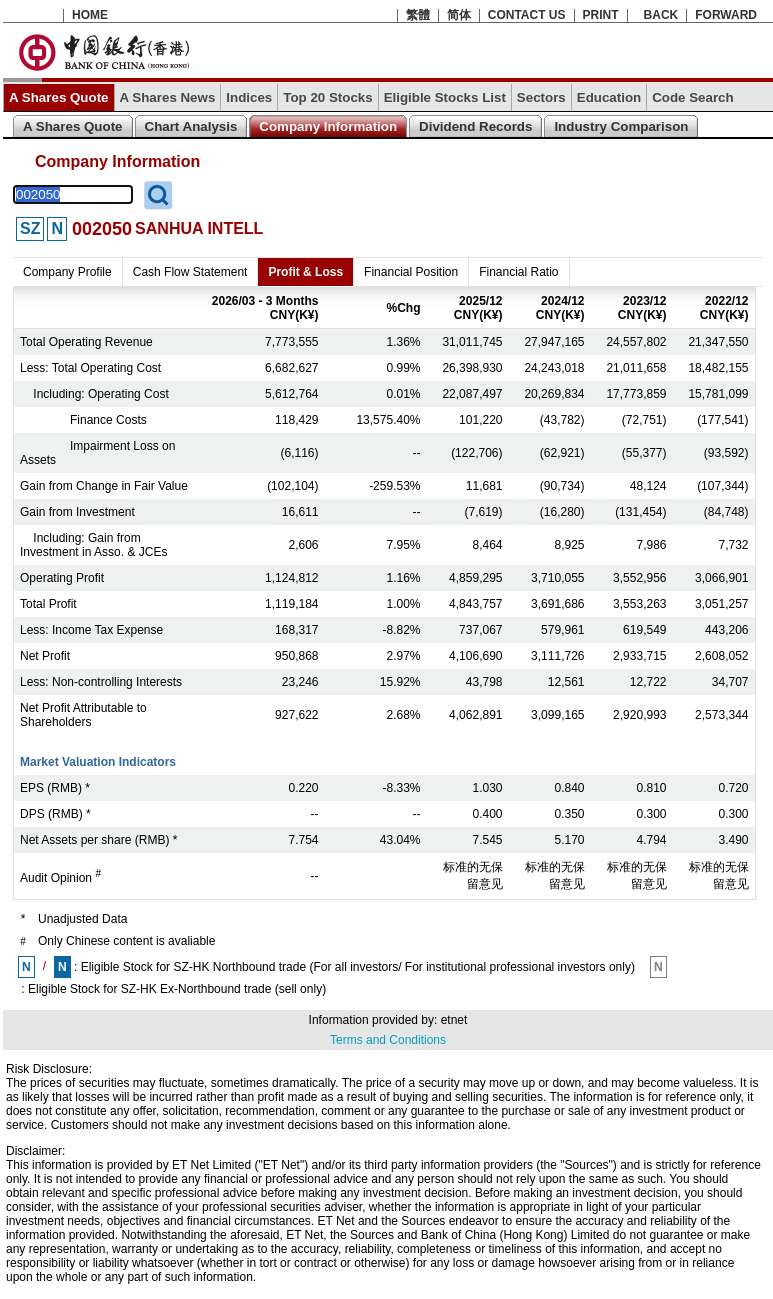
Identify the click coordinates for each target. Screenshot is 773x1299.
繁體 (418, 15)
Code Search (692, 97)
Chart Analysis (191, 126)
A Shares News (168, 97)
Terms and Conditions (388, 1040)
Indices (249, 97)
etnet (454, 1020)
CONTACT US (527, 15)
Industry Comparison (621, 126)
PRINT (601, 15)
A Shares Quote (59, 97)
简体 (459, 15)
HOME (90, 15)
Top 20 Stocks (327, 97)
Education (609, 97)
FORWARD (726, 15)
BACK (661, 15)
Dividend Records (475, 126)
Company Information (328, 126)
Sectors (541, 97)
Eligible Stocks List (445, 97)
